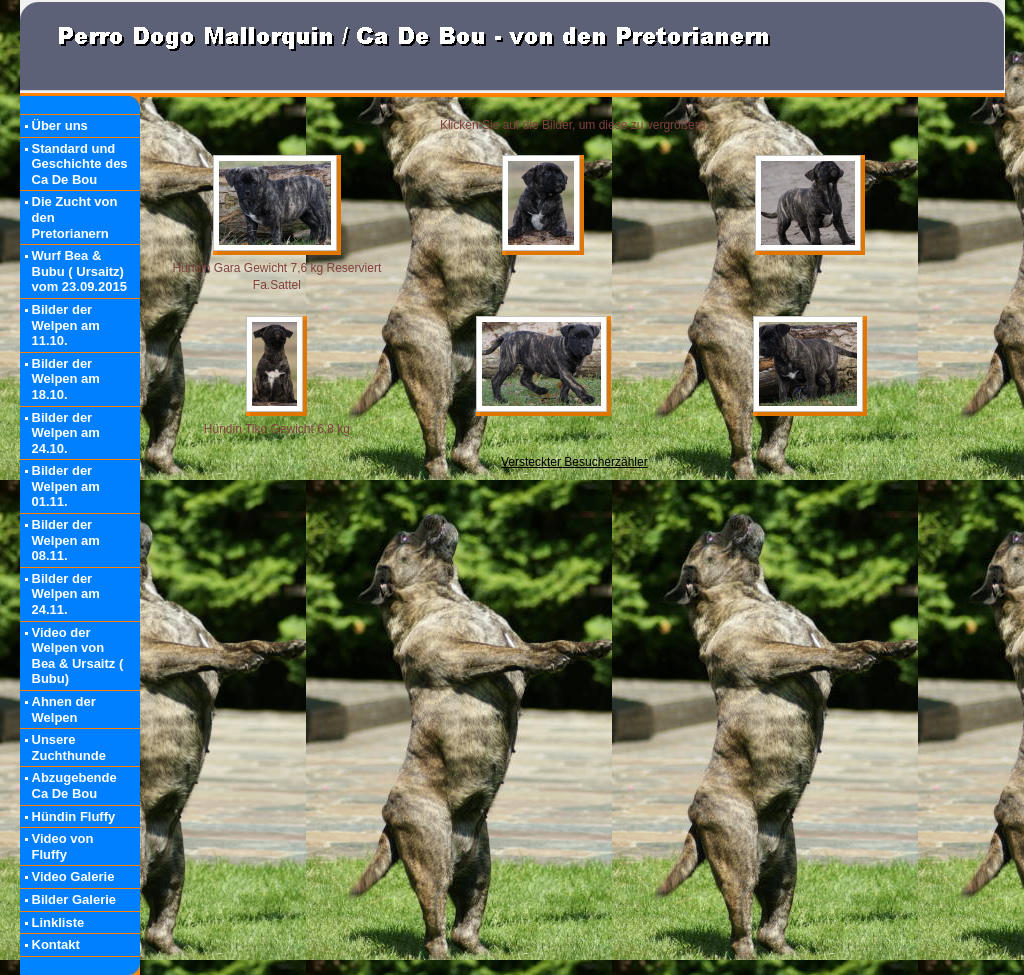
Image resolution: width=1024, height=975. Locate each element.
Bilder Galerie (74, 899)
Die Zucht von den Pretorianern (75, 217)
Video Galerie (73, 876)
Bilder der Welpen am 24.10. (66, 433)
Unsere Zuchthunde (69, 747)
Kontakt (56, 944)
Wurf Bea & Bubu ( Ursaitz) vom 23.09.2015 (79, 271)
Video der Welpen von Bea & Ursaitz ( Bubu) (78, 656)
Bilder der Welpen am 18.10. (66, 379)
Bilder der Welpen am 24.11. (66, 594)
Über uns (60, 125)
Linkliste (58, 922)
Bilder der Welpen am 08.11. (66, 540)
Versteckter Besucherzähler (574, 462)
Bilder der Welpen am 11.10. (66, 325)
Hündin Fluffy (74, 816)
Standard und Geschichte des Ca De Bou (80, 164)
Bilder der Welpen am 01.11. (66, 486)
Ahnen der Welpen (64, 709)
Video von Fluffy (63, 846)
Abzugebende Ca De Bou (74, 785)
